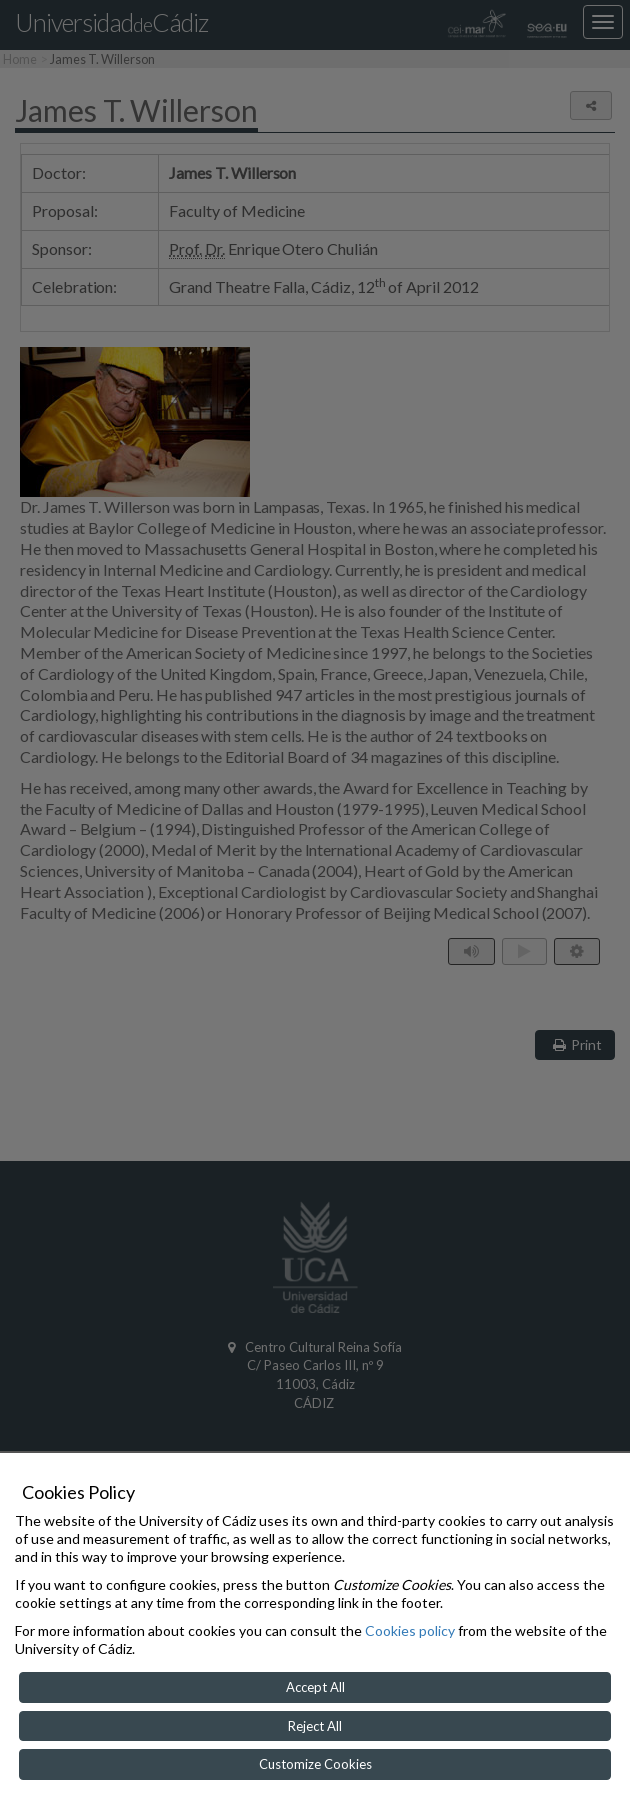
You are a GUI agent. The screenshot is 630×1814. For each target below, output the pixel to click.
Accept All (315, 1687)
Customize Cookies (315, 1764)
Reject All (315, 1726)
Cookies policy (410, 1630)
